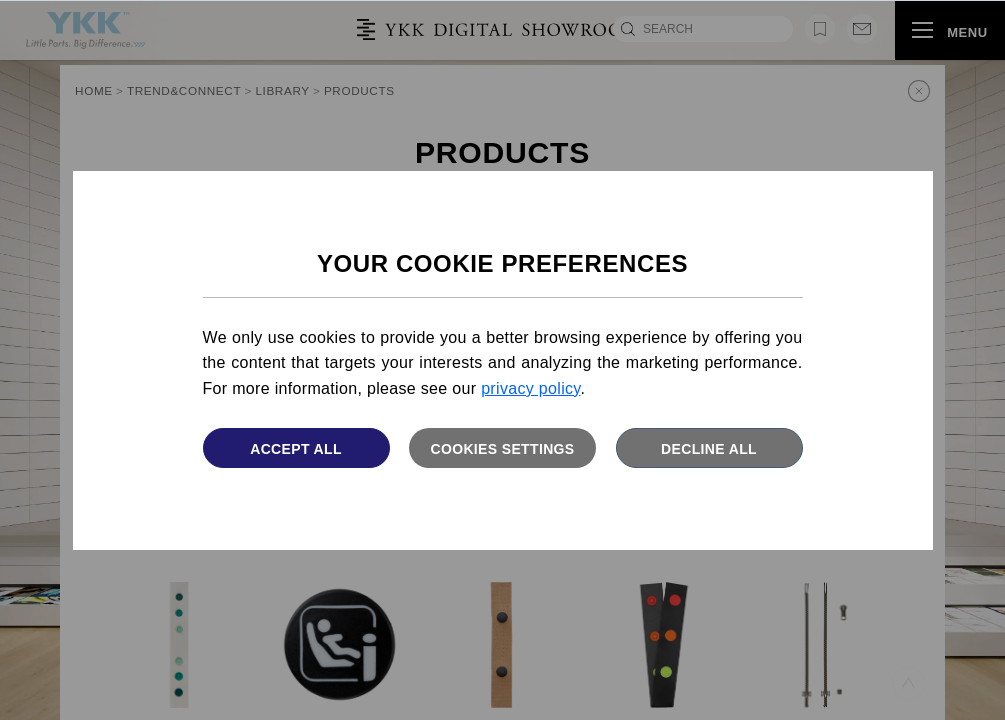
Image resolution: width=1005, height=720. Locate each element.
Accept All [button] (296, 449)
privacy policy (530, 388)
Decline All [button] (709, 449)
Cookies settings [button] (502, 449)
